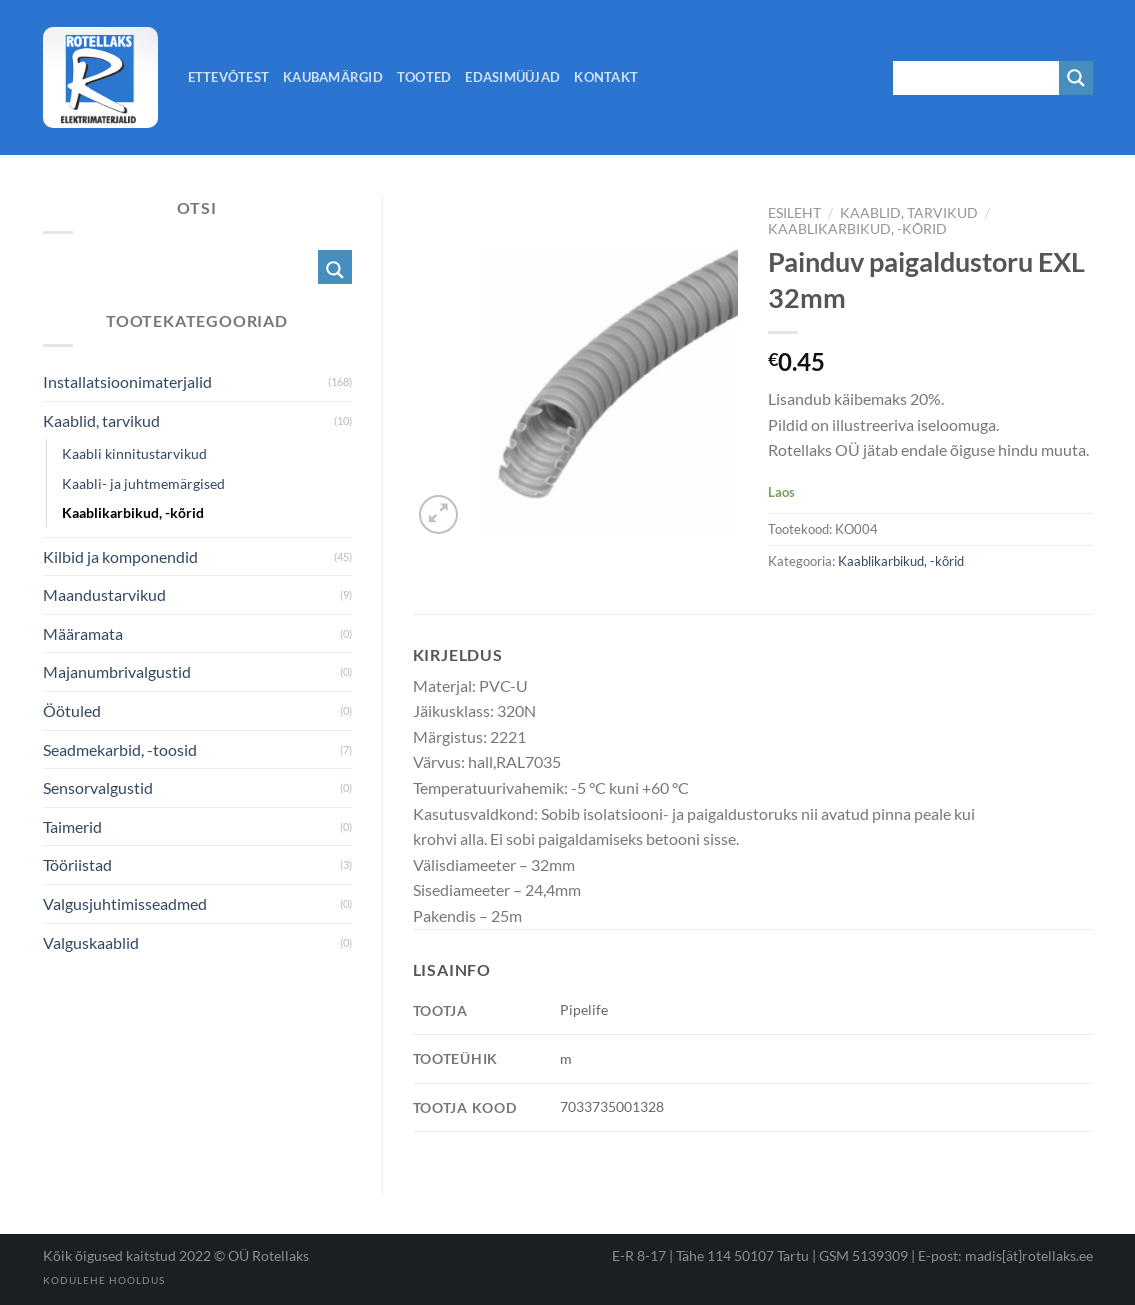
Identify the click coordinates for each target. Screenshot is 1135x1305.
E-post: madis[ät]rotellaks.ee (1005, 1255)
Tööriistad (77, 864)
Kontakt (606, 77)
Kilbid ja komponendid (120, 556)
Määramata (83, 633)
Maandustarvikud (104, 594)
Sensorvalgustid (98, 787)
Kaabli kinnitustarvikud (134, 453)
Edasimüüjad (512, 77)
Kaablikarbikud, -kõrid (857, 229)
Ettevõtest (229, 77)
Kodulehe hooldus (104, 1280)
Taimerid (72, 826)
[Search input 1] (977, 78)
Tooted (424, 77)
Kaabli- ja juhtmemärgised (143, 483)
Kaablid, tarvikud (909, 213)
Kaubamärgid (333, 77)
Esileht (794, 213)
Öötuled (72, 710)
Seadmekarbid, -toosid (120, 749)
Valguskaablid (91, 942)
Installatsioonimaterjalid (127, 381)
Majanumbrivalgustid (117, 671)
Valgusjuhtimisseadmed (125, 903)
